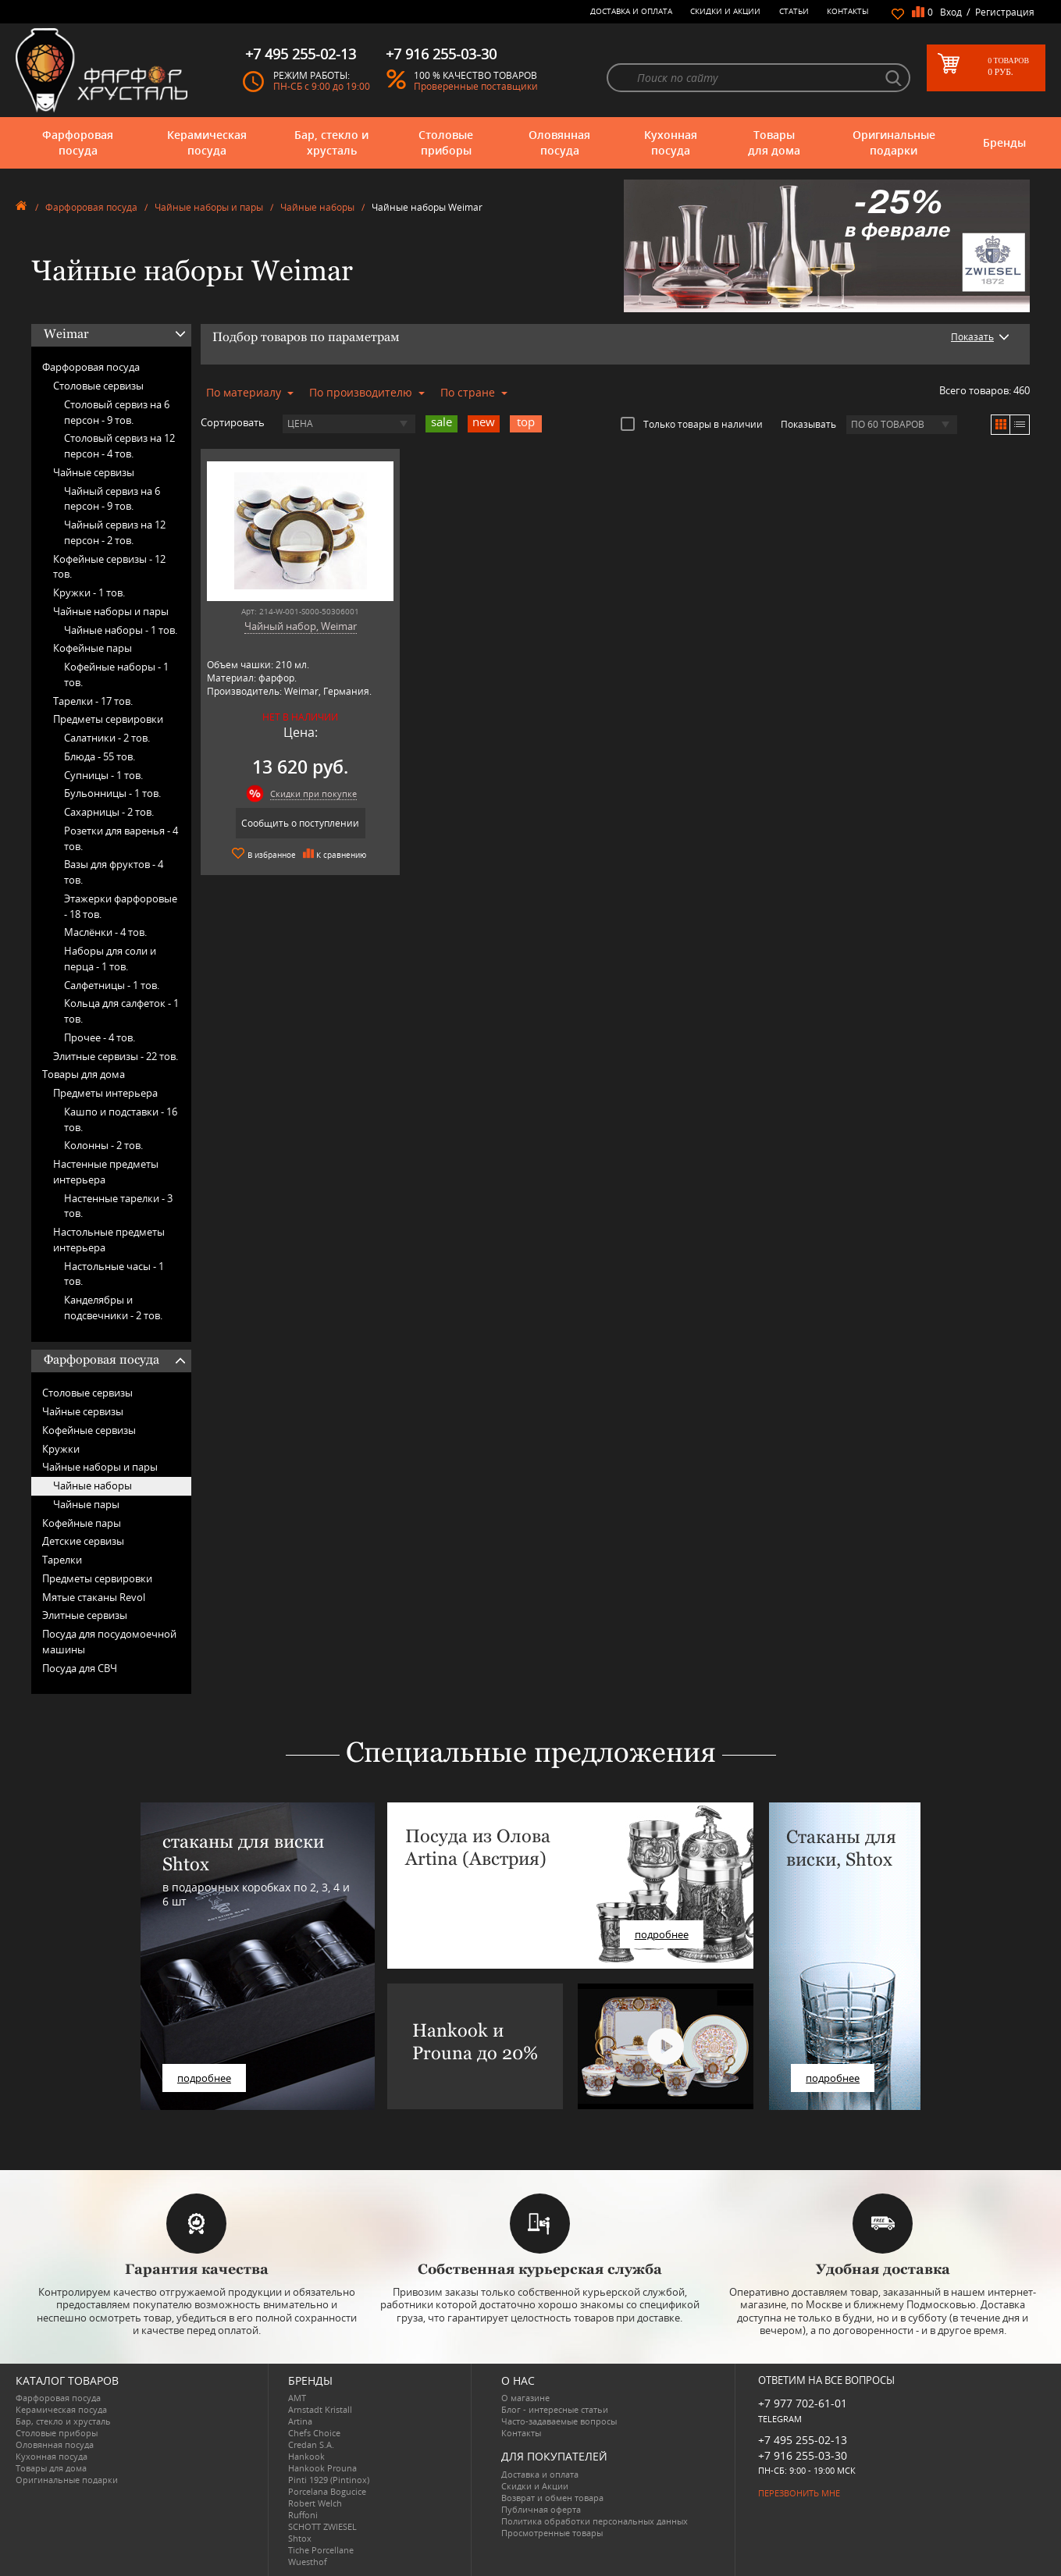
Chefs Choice (314, 2433)
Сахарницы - (109, 812)
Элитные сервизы (84, 1615)
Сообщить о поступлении (300, 823)
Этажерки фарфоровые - (120, 906)
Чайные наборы (317, 207)
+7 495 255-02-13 (802, 2439)
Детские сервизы (83, 1541)
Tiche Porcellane (321, 2550)
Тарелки (62, 1560)
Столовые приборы (445, 142)
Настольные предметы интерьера (109, 1239)
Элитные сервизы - (115, 1056)
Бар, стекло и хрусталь (331, 142)
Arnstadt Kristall (320, 2409)
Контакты (848, 10)
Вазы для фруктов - (113, 872)
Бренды (1004, 142)
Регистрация (1004, 12)
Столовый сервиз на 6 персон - (116, 412)
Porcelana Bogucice (327, 2491)
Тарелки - (93, 701)
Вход (951, 12)
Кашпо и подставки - (120, 1119)
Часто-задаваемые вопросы (559, 2421)
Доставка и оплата (631, 10)
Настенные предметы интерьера (105, 1172)
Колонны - (103, 1145)
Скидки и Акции (725, 10)
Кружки (61, 1449)
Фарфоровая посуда (77, 142)
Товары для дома (774, 142)
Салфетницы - (111, 985)
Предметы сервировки (108, 719)
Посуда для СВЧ (79, 1668)
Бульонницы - (112, 793)
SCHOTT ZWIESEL (322, 2526)
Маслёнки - (105, 932)
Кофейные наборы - (116, 674)
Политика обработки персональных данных (594, 2521)
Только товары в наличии (692, 424)
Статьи (794, 10)
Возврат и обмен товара (552, 2497)
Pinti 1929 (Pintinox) (328, 2479)
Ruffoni (303, 2515)
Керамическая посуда (207, 142)
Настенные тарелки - (118, 1206)
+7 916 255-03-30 (802, 2455)
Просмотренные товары (552, 2533)
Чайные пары (86, 1504)
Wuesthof (307, 2561)
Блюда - (99, 756)
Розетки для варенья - (121, 838)
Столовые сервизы (98, 386)
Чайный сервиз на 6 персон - (112, 499)
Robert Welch (315, 2503)
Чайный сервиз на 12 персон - (115, 532)
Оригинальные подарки (894, 142)
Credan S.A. (311, 2444)
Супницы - (103, 775)
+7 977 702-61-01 (802, 2403)
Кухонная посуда (670, 142)
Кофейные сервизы (89, 1430)
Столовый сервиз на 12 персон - (119, 446)
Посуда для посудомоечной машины (109, 1641)
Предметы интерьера (105, 1093)
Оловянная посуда (559, 142)
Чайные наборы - (120, 630)
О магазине (525, 2397)
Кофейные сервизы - (109, 567)
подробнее (204, 2078)
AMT (297, 2397)
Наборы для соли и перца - (110, 958)
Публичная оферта (541, 2509)
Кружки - (89, 592)
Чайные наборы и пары (209, 207)
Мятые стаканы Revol (93, 1597)
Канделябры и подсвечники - (113, 1307)
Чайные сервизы (93, 472)
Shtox (300, 2538)
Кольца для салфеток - (121, 1011)
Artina (300, 2421)
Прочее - (99, 1037)
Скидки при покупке (313, 793)
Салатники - (107, 738)
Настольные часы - (114, 1274)
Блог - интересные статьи (554, 2409)
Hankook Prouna (322, 2468)
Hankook (306, 2456)
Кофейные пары (92, 648)
